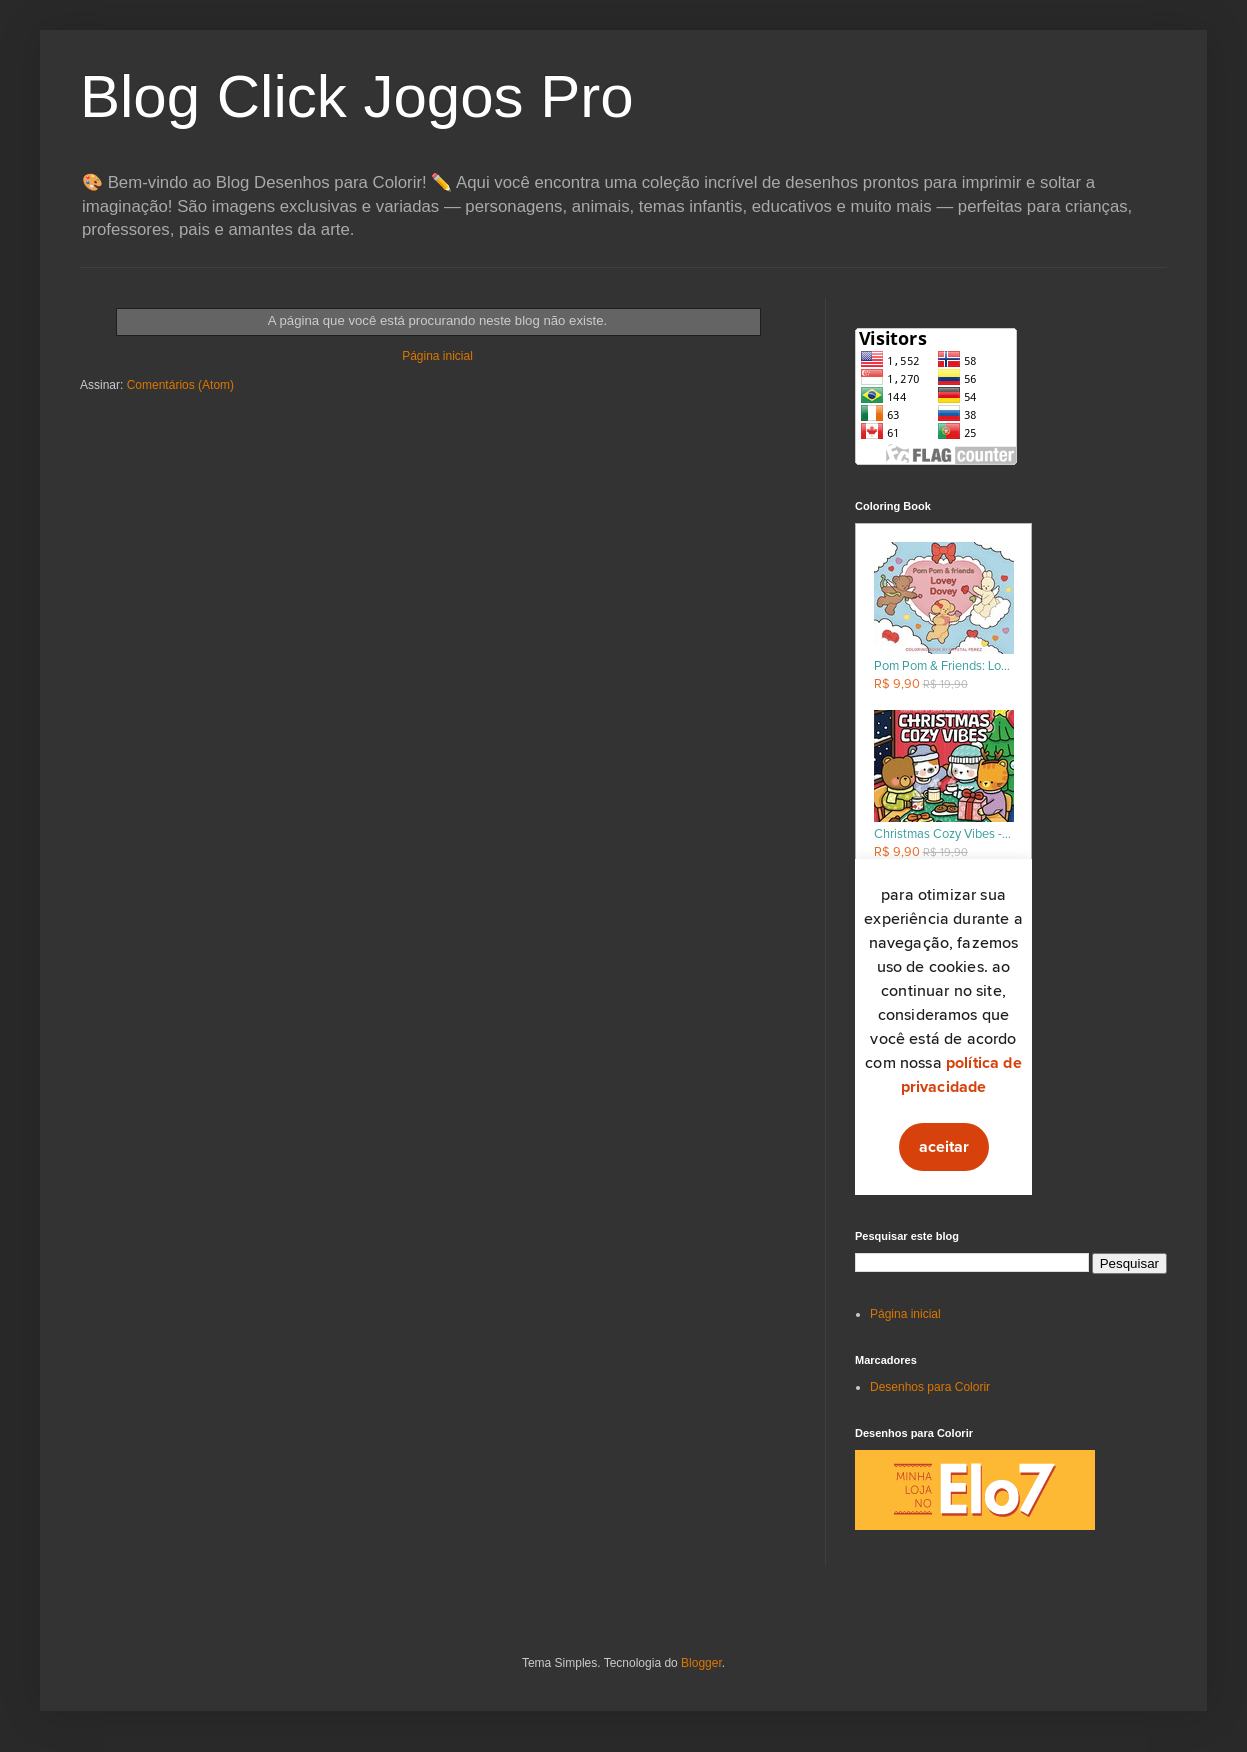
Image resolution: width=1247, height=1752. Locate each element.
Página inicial (437, 356)
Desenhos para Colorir (930, 1387)
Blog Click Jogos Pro (357, 96)
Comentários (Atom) (180, 385)
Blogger (701, 1663)
